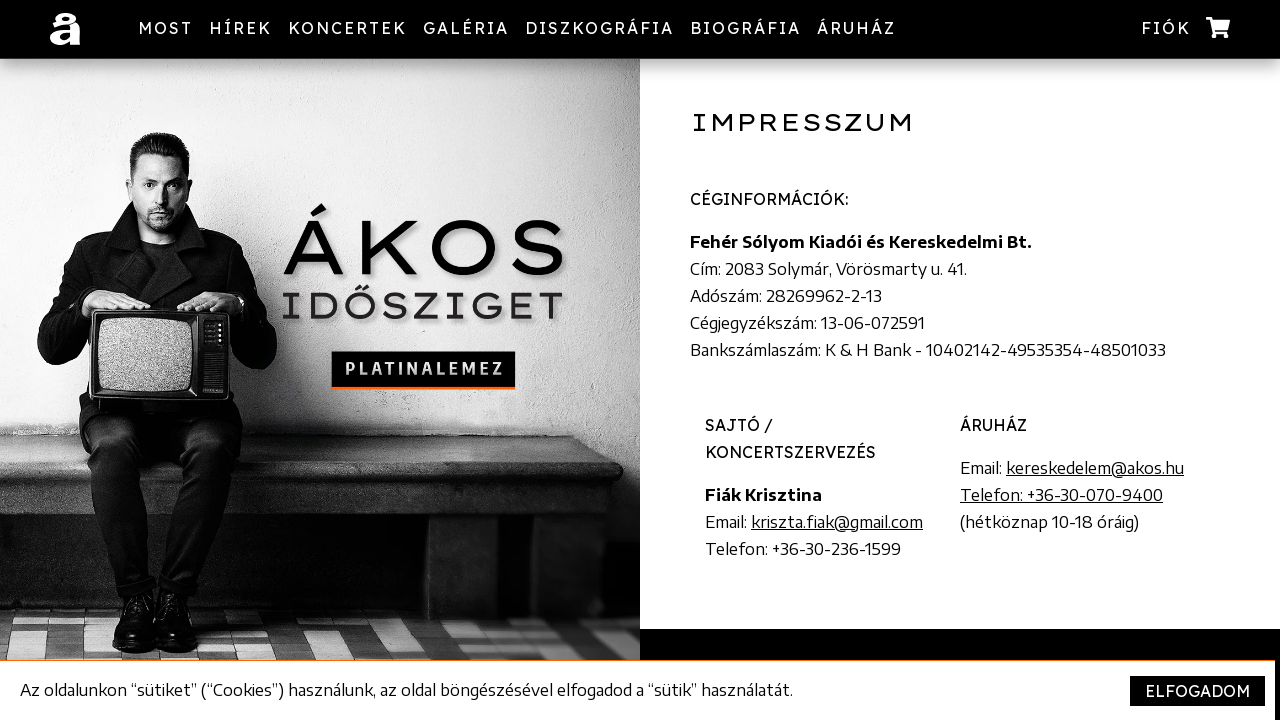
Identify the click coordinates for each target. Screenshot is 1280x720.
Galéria (466, 28)
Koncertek (347, 28)
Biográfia (745, 28)
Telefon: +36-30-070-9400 (1061, 495)
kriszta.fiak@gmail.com (837, 522)
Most (165, 28)
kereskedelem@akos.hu (1095, 468)
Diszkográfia (599, 28)
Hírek (240, 28)
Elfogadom (1197, 691)
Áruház (856, 28)
